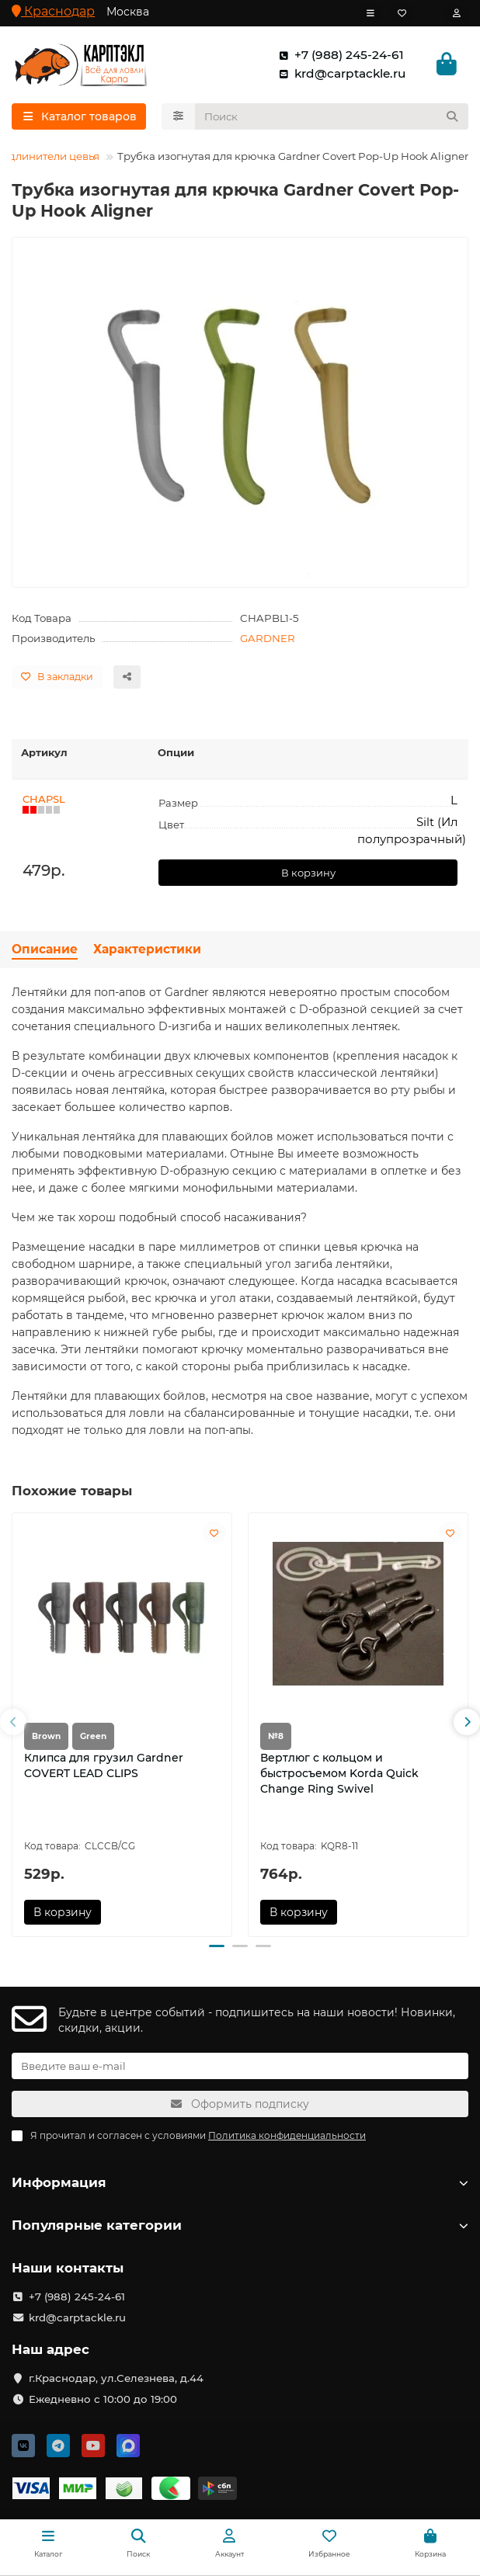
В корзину (308, 872)
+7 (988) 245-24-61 (338, 55)
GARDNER (267, 638)
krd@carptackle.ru (339, 73)
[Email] (240, 2066)
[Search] (332, 116)
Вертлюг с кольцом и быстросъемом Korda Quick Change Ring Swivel (339, 1773)
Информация (240, 2182)
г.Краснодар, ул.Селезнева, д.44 (116, 2378)
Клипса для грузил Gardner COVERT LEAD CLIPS (103, 1765)
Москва (127, 12)
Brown (46, 1736)
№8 (275, 1736)
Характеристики (147, 949)
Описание (45, 949)
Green (93, 1736)
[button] (13, 1723)
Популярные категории (240, 2225)
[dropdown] (370, 13)
